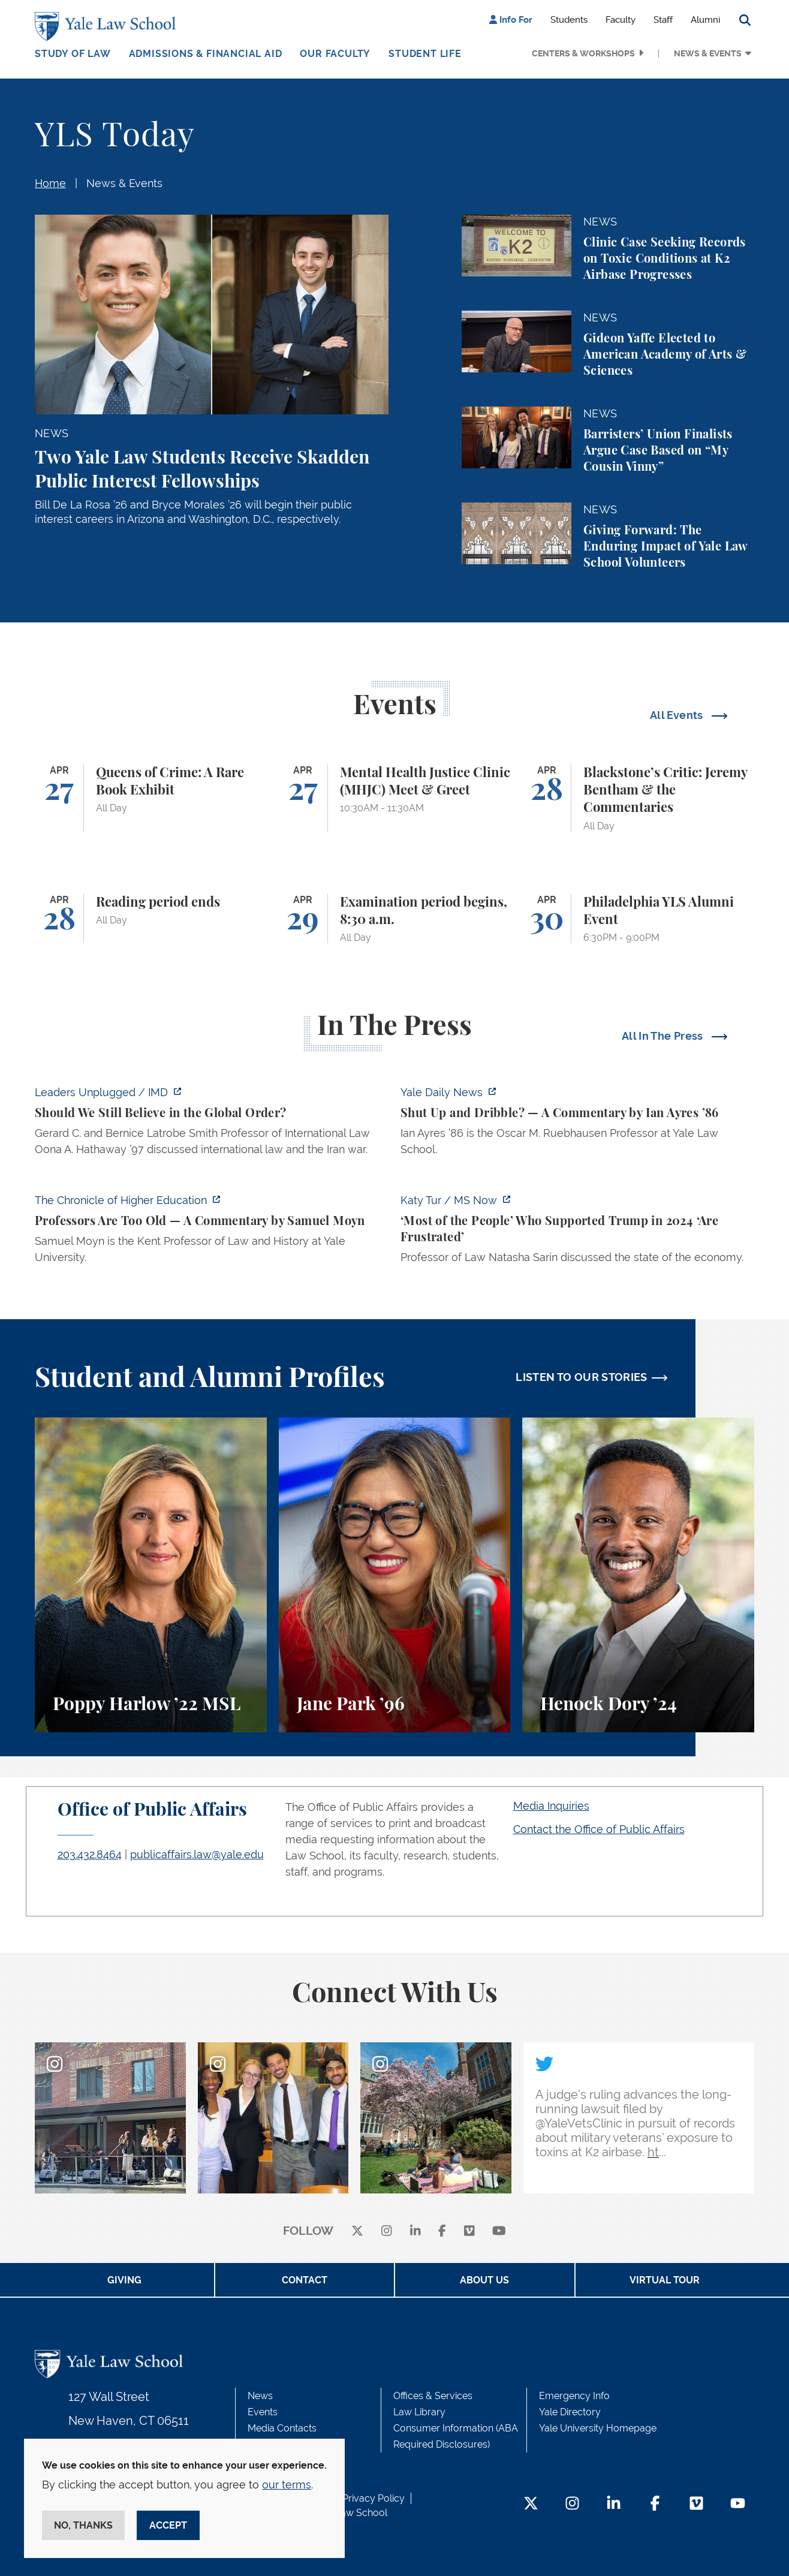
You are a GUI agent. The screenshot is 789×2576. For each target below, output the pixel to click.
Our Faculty (335, 53)
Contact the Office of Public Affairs (599, 1829)
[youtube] (499, 2231)
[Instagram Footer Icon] (572, 2504)
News (260, 2396)
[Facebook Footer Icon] (655, 2504)
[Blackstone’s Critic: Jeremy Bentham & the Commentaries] (638, 798)
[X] (357, 2231)
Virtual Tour (665, 2280)
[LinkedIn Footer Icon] (613, 2504)
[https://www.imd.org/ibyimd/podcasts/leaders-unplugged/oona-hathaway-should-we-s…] (212, 1124)
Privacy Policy (373, 2498)
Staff (663, 19)
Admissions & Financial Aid (205, 53)
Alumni (705, 19)
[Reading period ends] (151, 919)
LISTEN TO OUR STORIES (582, 1377)
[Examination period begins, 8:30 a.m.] (395, 919)
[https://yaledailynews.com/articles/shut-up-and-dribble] (577, 1124)
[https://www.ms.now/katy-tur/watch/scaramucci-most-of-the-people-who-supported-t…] (577, 1232)
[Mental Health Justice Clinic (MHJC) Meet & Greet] (395, 798)
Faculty (621, 19)
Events (263, 2412)
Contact (304, 2280)
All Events (678, 715)
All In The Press (664, 1036)
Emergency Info (574, 2396)
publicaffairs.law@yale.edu (197, 1854)
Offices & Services (432, 2396)
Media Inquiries (551, 1805)
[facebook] (442, 2231)
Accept (168, 2525)
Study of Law (73, 53)
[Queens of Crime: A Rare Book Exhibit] (151, 798)
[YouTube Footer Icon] (737, 2504)
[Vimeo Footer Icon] (696, 2504)
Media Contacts (282, 2428)
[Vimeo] (469, 2231)
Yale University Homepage (598, 2428)
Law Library (419, 2412)
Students (569, 19)
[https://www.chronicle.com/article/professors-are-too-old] (212, 1232)
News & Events (708, 53)
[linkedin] (415, 2231)
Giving (124, 2280)
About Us (484, 2280)
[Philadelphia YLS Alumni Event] (638, 919)
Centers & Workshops (583, 53)
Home (50, 183)
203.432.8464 (90, 1854)
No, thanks (83, 2525)
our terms (286, 2484)
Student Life (425, 53)
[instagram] (386, 2231)
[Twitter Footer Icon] (530, 2504)
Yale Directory (570, 2412)
